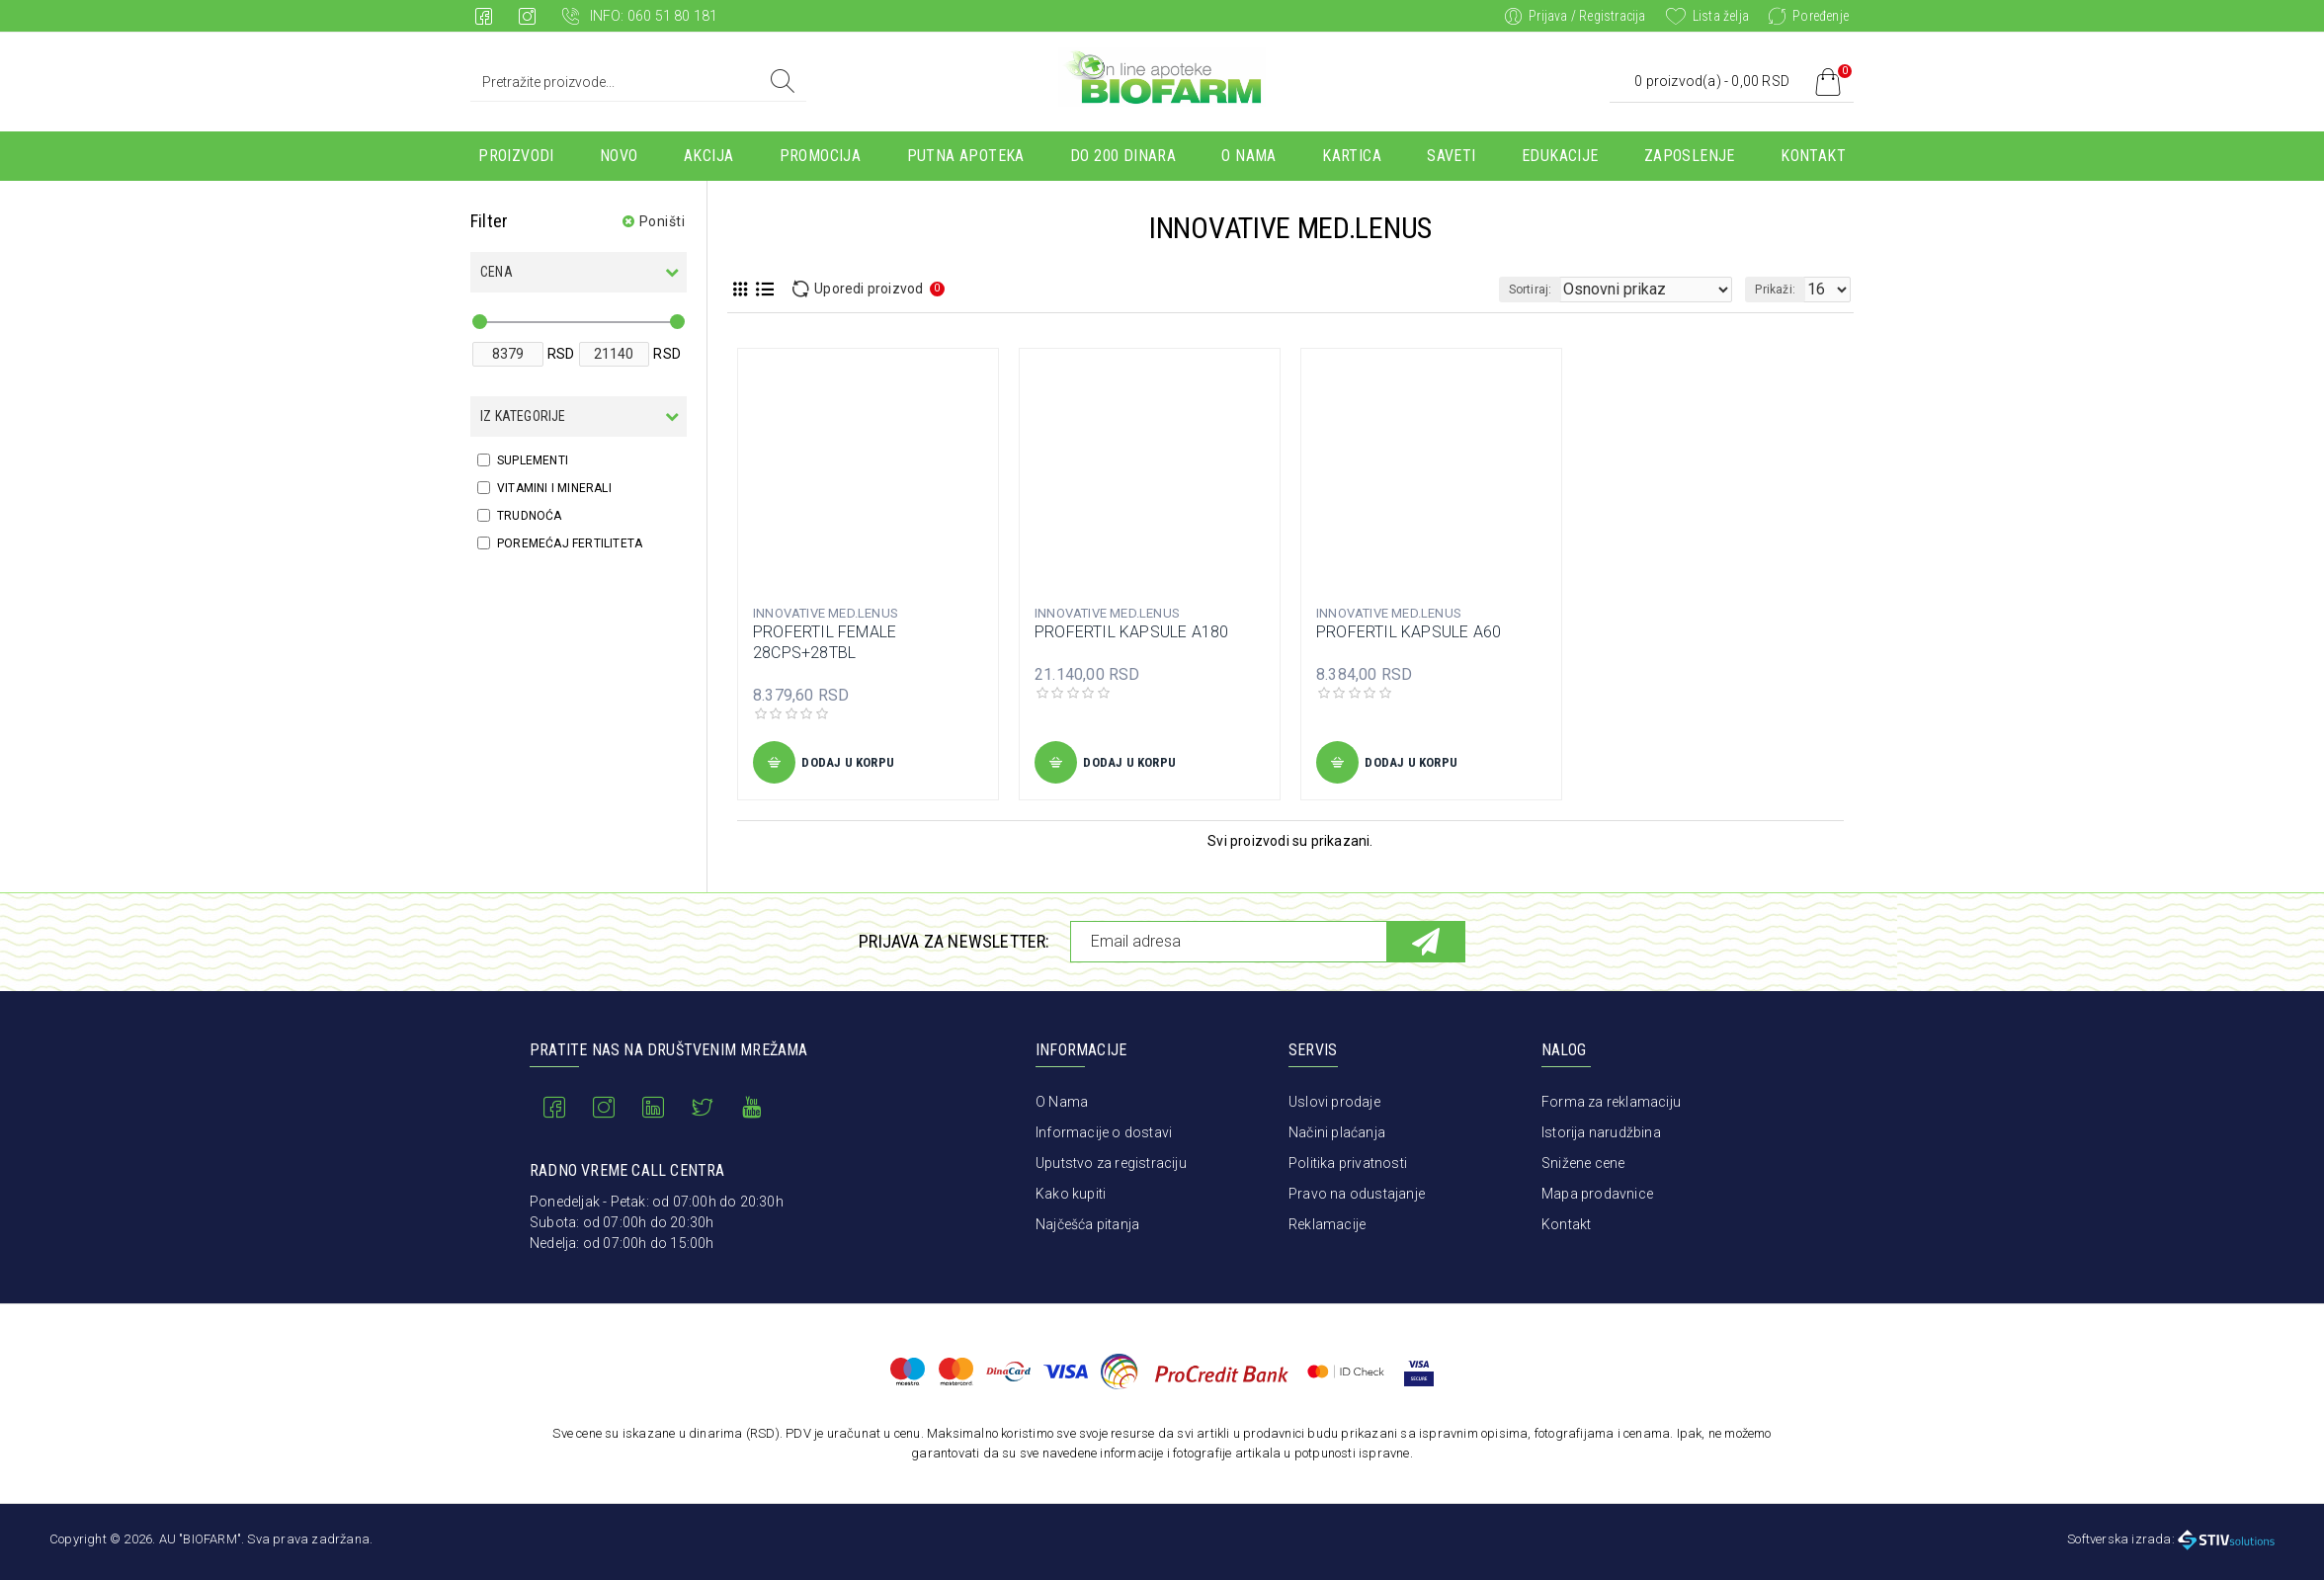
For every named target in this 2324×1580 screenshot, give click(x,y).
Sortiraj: (1568, 289)
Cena (496, 272)
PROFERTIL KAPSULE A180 (1131, 632)
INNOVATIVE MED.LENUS (825, 613)
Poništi (662, 221)
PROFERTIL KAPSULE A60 (1408, 632)
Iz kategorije (523, 416)
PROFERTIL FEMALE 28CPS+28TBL (824, 642)
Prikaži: (1781, 289)
